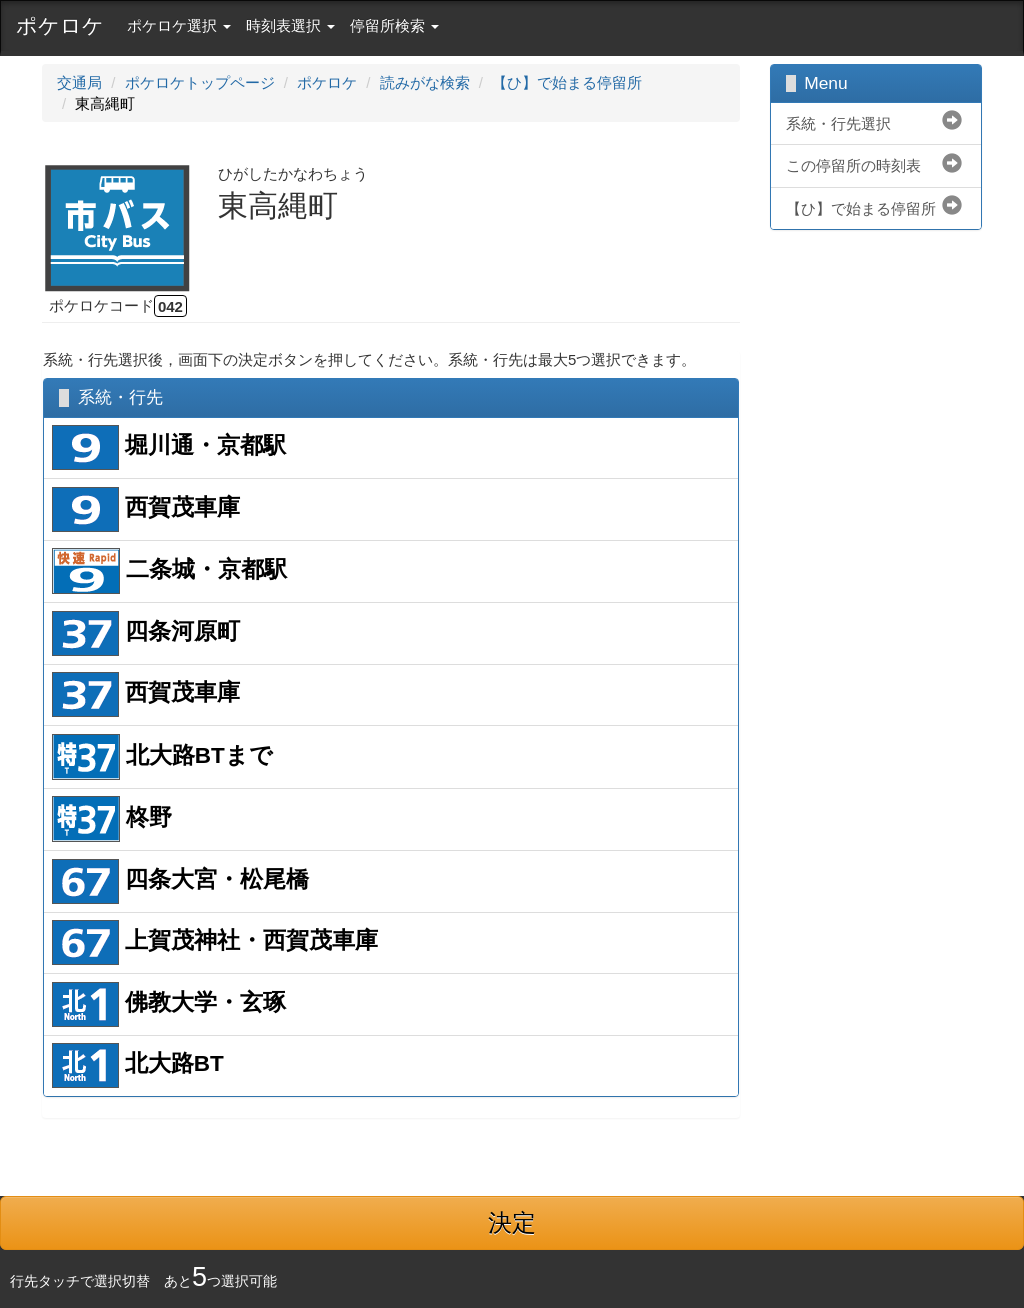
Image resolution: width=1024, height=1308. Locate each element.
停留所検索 (394, 25)
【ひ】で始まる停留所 (567, 82)
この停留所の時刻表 (853, 165)
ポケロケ (60, 25)
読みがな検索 (425, 82)
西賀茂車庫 (146, 509)
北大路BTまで (162, 757)
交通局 (79, 82)
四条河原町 (146, 633)
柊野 (112, 819)
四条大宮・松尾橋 (180, 881)
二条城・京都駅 (169, 571)
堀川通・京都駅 (169, 447)
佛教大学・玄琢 (169, 1004)
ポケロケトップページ (200, 82)
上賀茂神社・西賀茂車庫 (215, 942)
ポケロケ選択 (179, 25)
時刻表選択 (290, 25)
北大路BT (138, 1065)
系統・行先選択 (838, 123)
